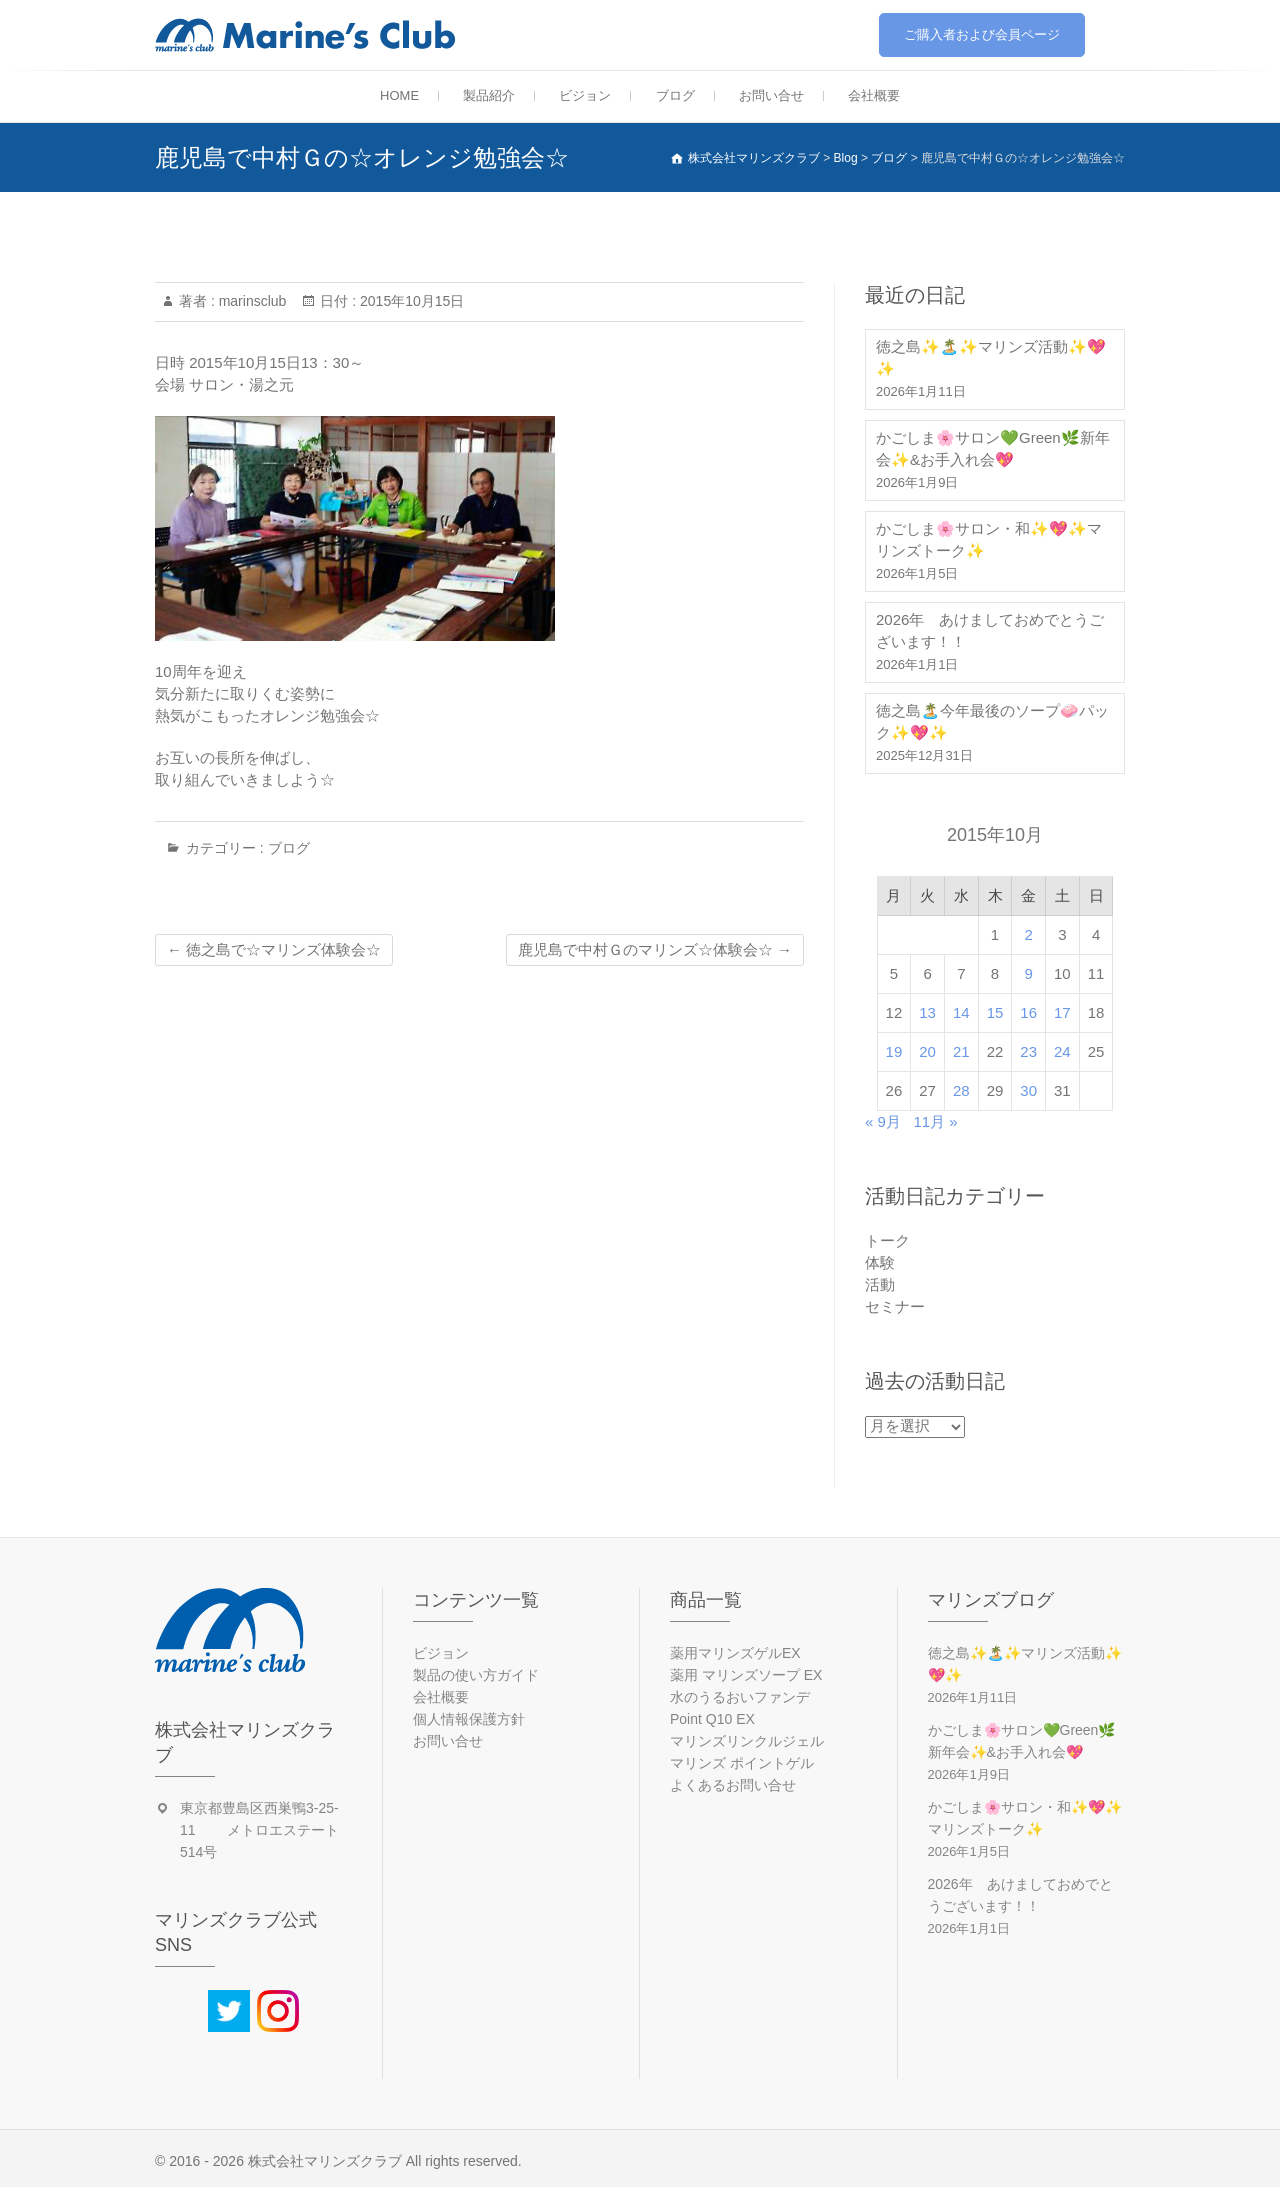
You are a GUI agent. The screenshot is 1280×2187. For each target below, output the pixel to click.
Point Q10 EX (712, 1719)
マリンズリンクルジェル (747, 1741)
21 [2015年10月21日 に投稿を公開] (961, 1051)
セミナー (895, 1306)
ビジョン (585, 95)
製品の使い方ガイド (476, 1675)
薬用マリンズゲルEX (735, 1653)
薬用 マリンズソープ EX (746, 1675)
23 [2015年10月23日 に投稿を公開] (1028, 1051)
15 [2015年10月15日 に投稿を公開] (995, 1012)
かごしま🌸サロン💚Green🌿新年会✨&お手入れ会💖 (993, 448)
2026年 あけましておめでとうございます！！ (990, 630)
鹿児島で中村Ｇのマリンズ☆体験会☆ (655, 949)
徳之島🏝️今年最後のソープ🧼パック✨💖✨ (992, 721)
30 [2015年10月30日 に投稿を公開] (1028, 1090)
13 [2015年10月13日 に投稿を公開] (927, 1012)
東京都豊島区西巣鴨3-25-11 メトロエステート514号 (259, 1830)
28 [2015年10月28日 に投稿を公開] (961, 1090)
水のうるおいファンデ (740, 1697)
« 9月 (883, 1121)
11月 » (935, 1121)
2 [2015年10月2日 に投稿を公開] (1029, 934)
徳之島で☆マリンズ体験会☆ (274, 949)
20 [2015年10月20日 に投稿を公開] (927, 1051)
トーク (887, 1240)
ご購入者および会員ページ (982, 34)
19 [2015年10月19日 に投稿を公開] (894, 1051)
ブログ (675, 95)
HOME (399, 95)
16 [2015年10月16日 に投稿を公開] (1028, 1012)
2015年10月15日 (410, 301)
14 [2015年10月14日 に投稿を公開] (961, 1012)
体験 (880, 1262)
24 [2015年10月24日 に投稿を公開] (1062, 1051)
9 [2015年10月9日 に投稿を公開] (1029, 973)
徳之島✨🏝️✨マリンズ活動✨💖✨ (991, 357)
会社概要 (874, 95)
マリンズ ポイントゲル (742, 1763)
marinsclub (251, 301)
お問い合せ (771, 95)
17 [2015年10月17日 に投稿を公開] (1062, 1012)
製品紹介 (489, 95)
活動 (880, 1284)
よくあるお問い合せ (733, 1785)
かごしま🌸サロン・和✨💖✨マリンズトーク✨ (989, 539)
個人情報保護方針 (469, 1719)
